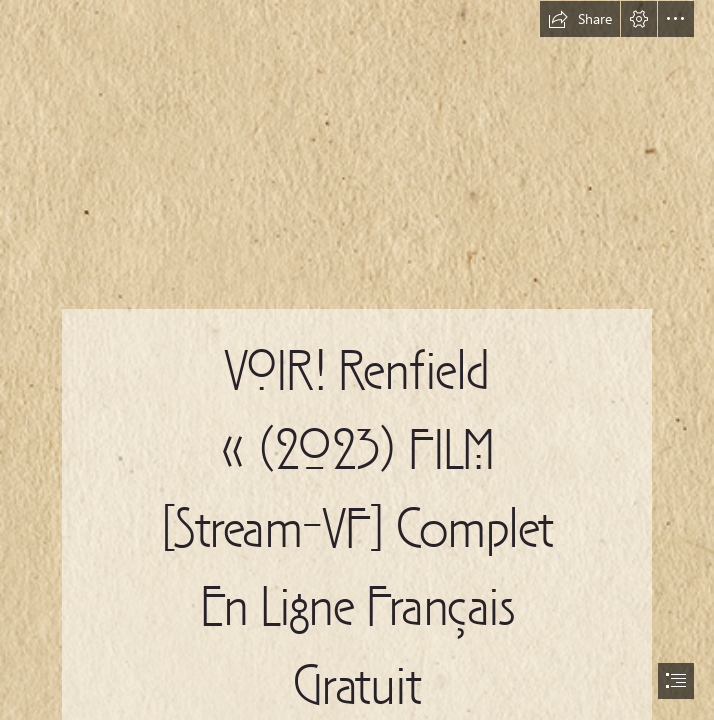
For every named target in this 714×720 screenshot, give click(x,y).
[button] (580, 19)
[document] (357, 360)
